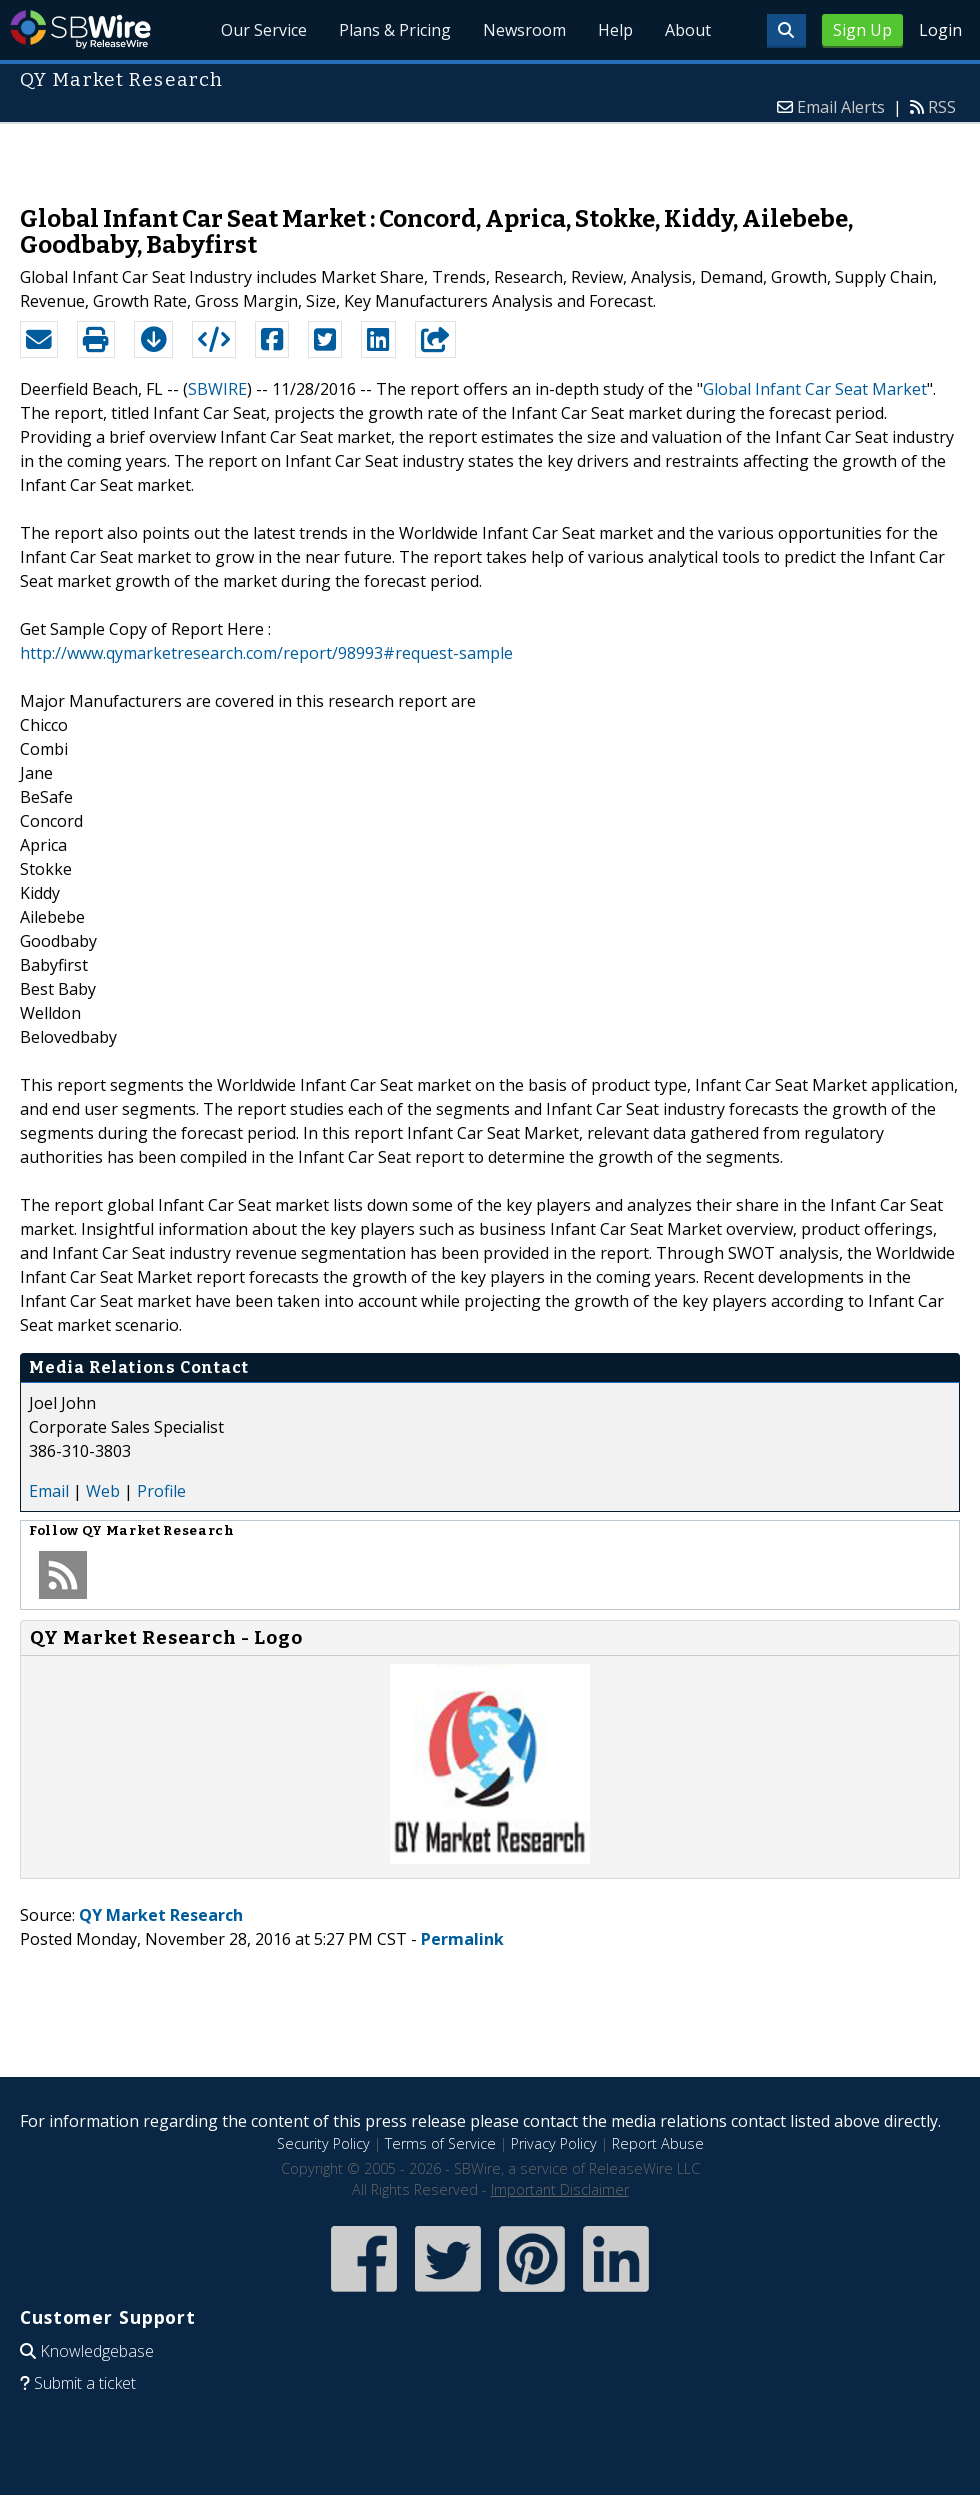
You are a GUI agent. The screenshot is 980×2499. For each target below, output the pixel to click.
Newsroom (524, 30)
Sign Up (862, 30)
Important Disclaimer (560, 2189)
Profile (161, 1491)
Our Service (264, 30)
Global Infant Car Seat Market (815, 389)
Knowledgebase (97, 2351)
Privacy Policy (554, 2143)
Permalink (462, 1939)
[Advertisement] (490, 154)
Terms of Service (440, 2143)
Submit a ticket (85, 2383)
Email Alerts (841, 107)
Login (940, 30)
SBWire (80, 29)
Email (49, 1491)
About (688, 30)
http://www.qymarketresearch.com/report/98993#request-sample (266, 653)
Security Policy (323, 2143)
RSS (942, 107)
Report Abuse (658, 2143)
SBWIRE (217, 389)
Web (103, 1491)
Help (615, 30)
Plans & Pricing (395, 30)
